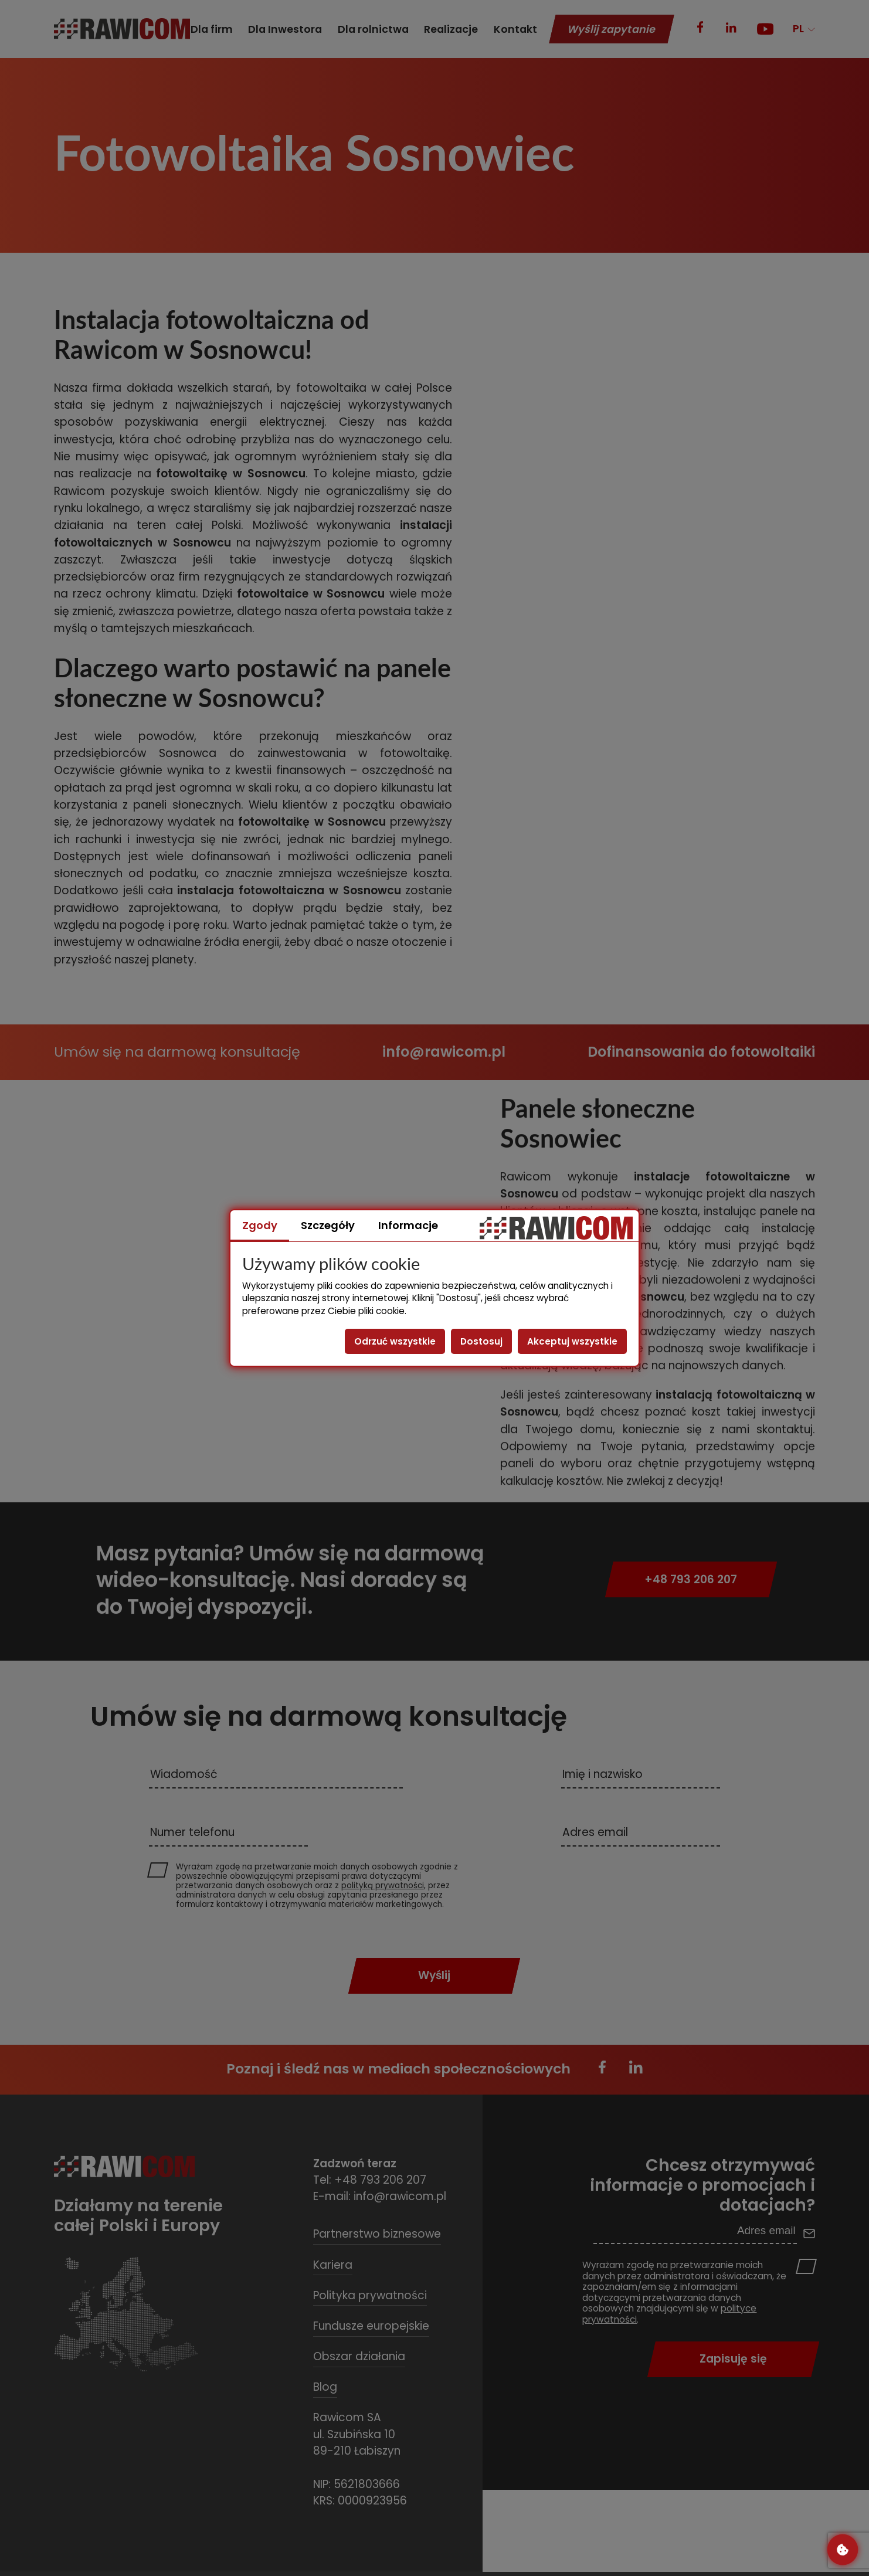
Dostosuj (481, 1341)
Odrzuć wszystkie (395, 1341)
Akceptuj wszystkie (572, 1341)
